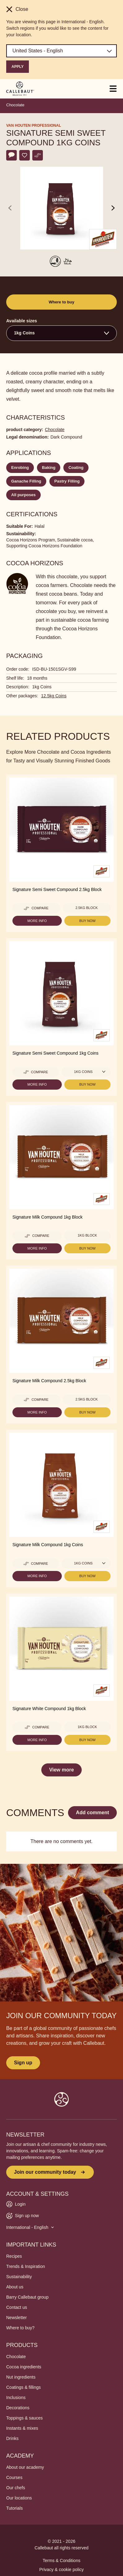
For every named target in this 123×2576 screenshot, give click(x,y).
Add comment (92, 1812)
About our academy (25, 2467)
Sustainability (19, 2276)
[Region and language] (61, 50)
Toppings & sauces (24, 2417)
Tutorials (14, 2508)
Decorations (18, 2407)
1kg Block (87, 1235)
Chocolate (15, 105)
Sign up (23, 2062)
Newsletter (16, 2317)
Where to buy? (20, 2327)
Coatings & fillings (23, 2387)
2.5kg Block (86, 908)
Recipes (14, 2256)
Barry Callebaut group (27, 2297)
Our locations (19, 2497)
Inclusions (15, 2397)
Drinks (12, 2438)
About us (14, 2286)
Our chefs (15, 2487)
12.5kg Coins (53, 695)
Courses (14, 2477)
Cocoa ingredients (23, 2366)
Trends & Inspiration (25, 2266)
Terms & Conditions (61, 2560)
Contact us (16, 2307)
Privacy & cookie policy (61, 2569)
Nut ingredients (20, 2377)
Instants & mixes (22, 2428)
